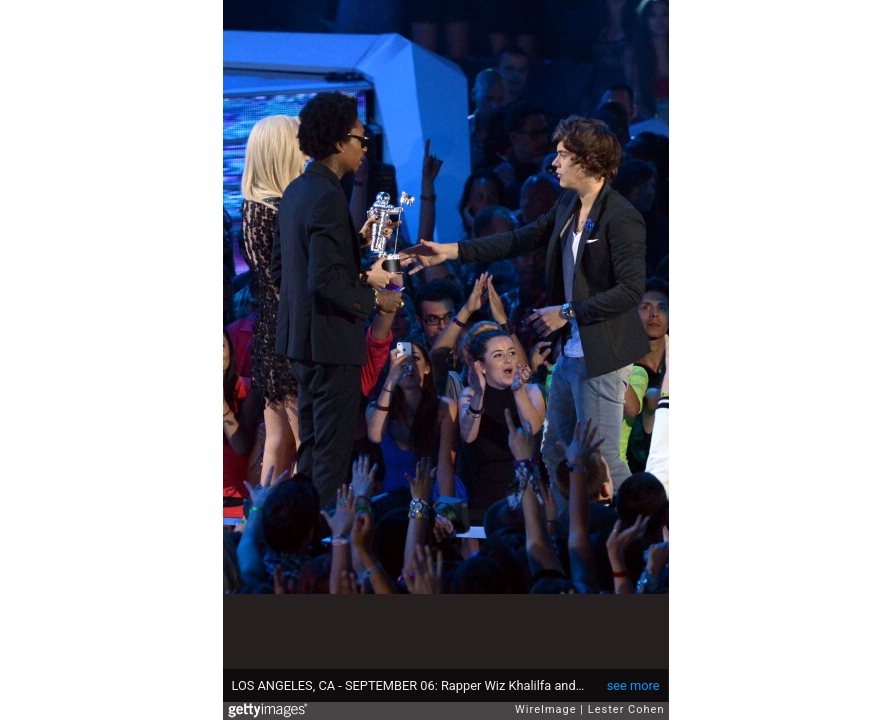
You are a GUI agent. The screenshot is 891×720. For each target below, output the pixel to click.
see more (633, 685)
